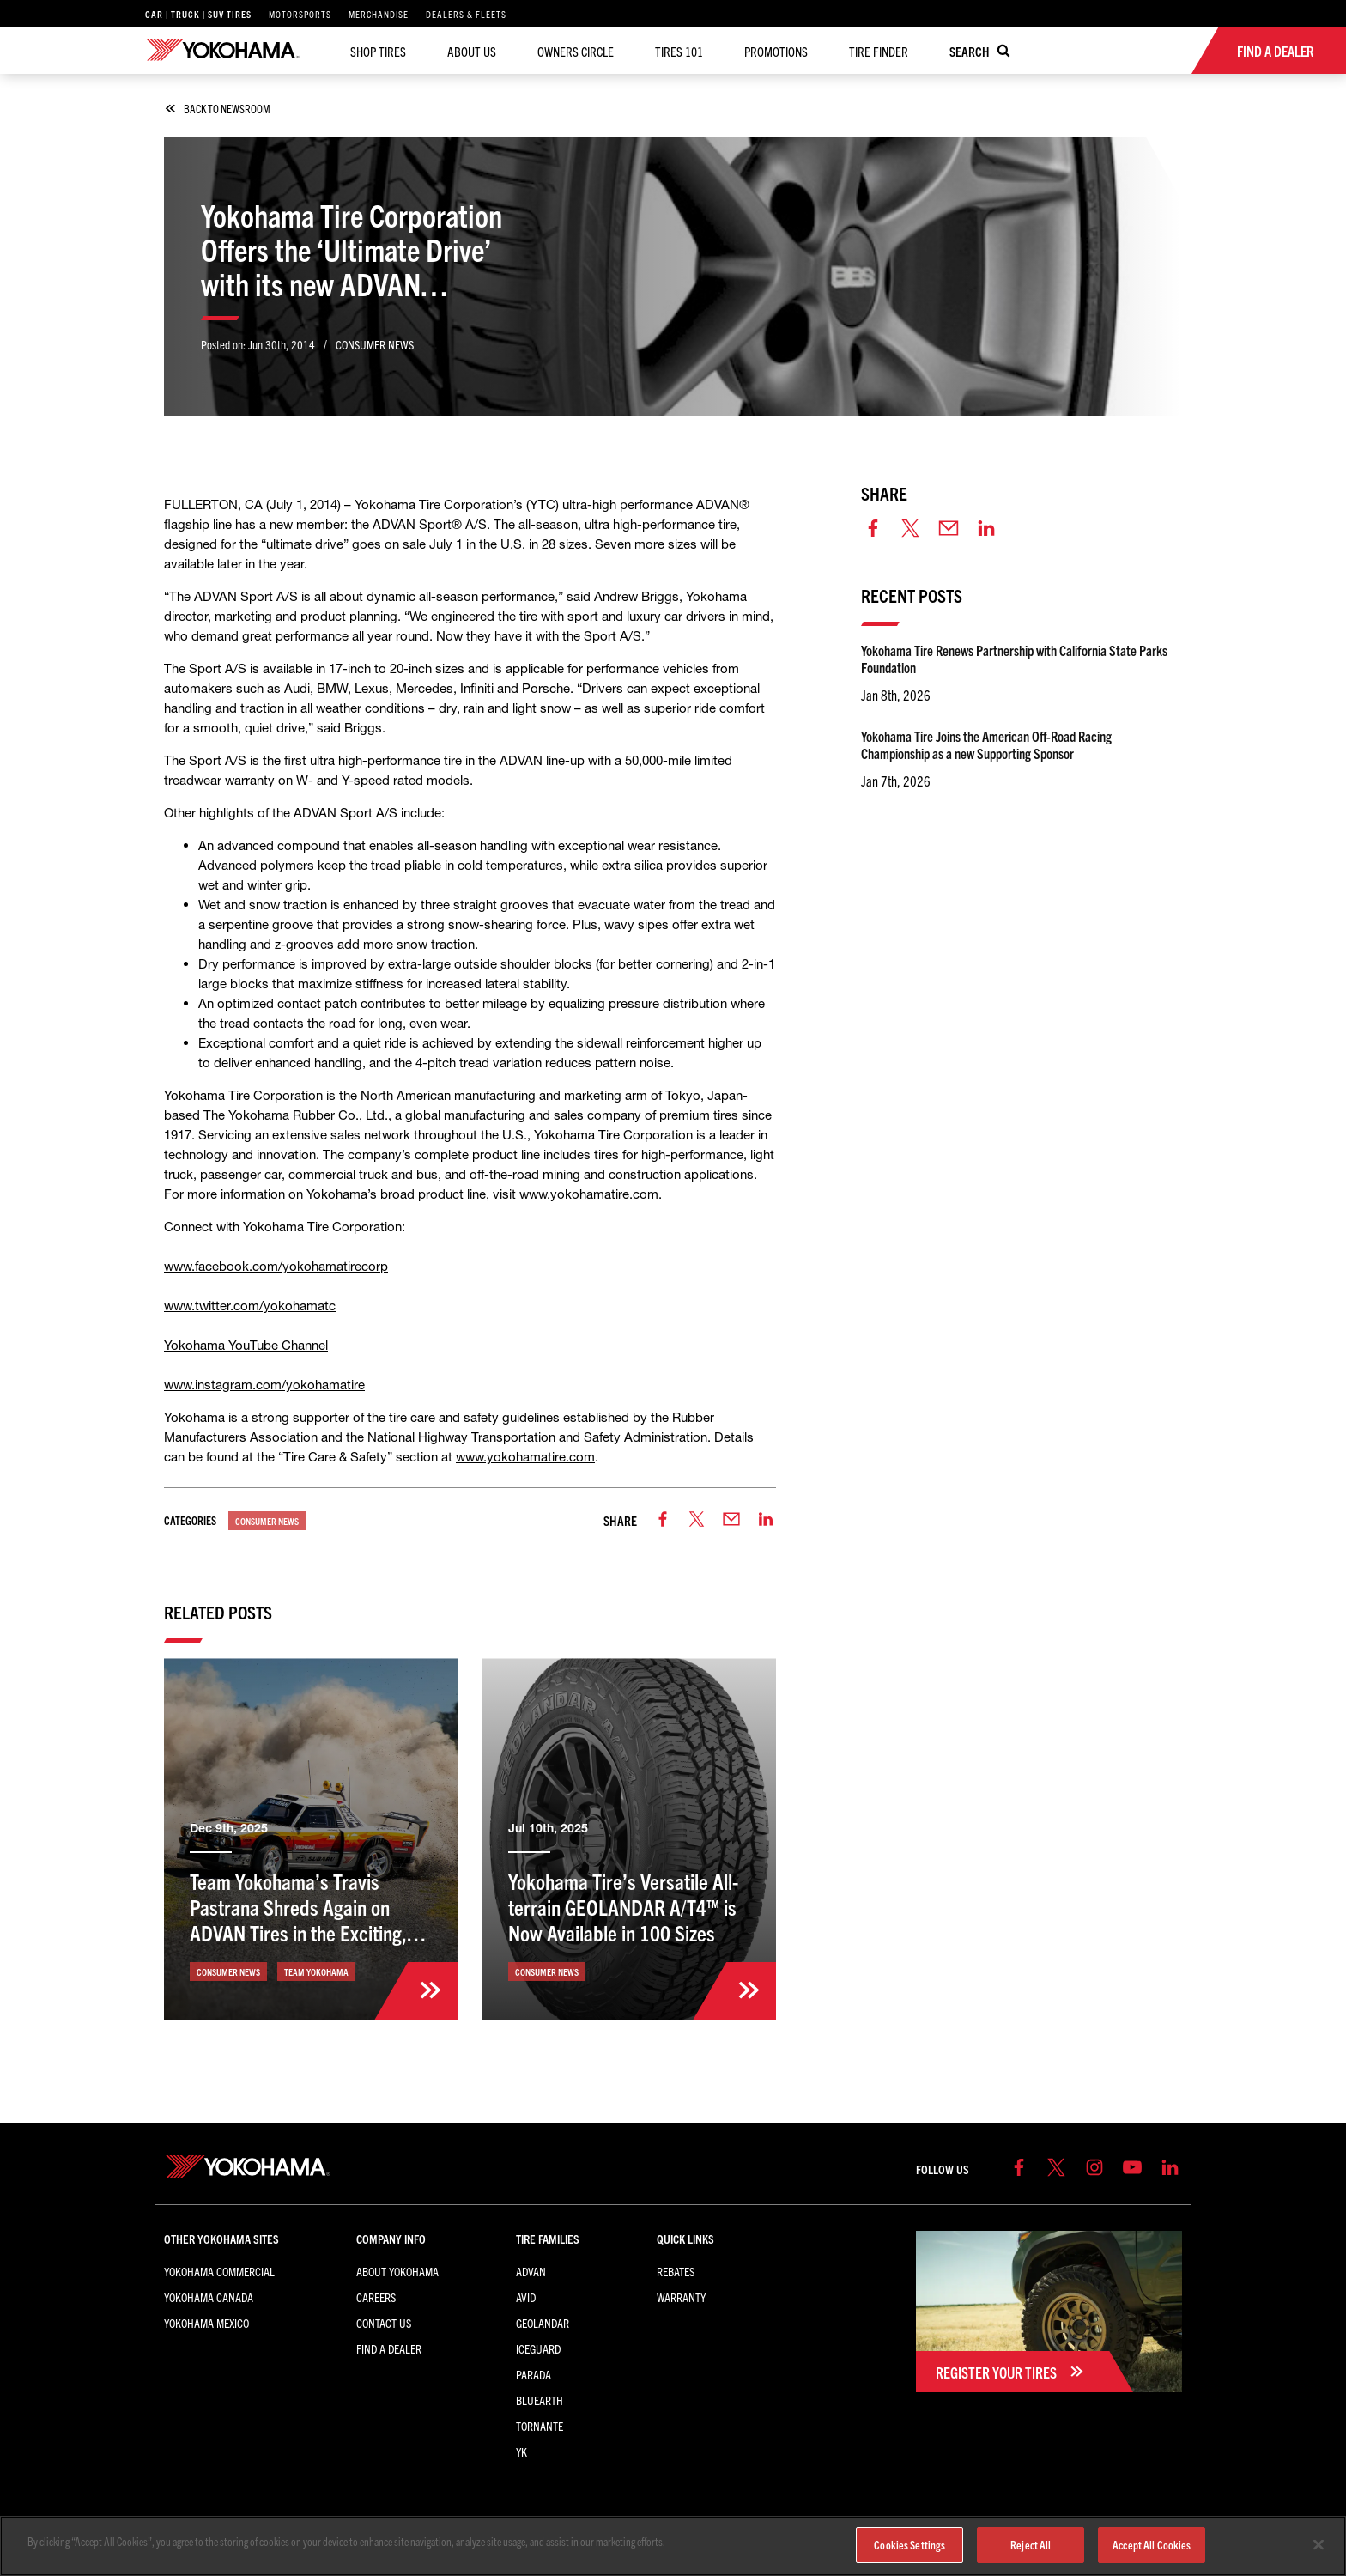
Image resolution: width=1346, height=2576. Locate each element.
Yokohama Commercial (219, 2271)
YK (521, 2451)
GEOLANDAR (542, 2322)
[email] (731, 1520)
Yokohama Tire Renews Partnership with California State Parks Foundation (1014, 658)
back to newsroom (219, 108)
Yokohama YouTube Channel (246, 1345)
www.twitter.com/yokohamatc (250, 1305)
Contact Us (383, 2322)
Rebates (675, 2271)
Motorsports (300, 14)
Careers (376, 2297)
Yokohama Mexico (206, 2322)
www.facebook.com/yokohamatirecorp (276, 1266)
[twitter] (697, 1520)
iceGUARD (538, 2348)
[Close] (1318, 2545)
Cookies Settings (909, 2544)
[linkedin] (765, 1520)
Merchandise (379, 14)
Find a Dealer (388, 2348)
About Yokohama (397, 2271)
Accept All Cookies (1152, 2544)
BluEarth (539, 2400)
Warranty (681, 2297)
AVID (526, 2297)
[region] (673, 2546)
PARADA (533, 2374)
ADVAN (531, 2271)
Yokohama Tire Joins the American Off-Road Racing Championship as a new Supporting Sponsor (986, 744)
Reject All (1030, 2544)
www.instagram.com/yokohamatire (264, 1384)
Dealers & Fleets (466, 14)
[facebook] (662, 1520)
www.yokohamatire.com (588, 1194)
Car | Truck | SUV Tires (198, 14)
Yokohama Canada (208, 2297)
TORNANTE (539, 2425)
